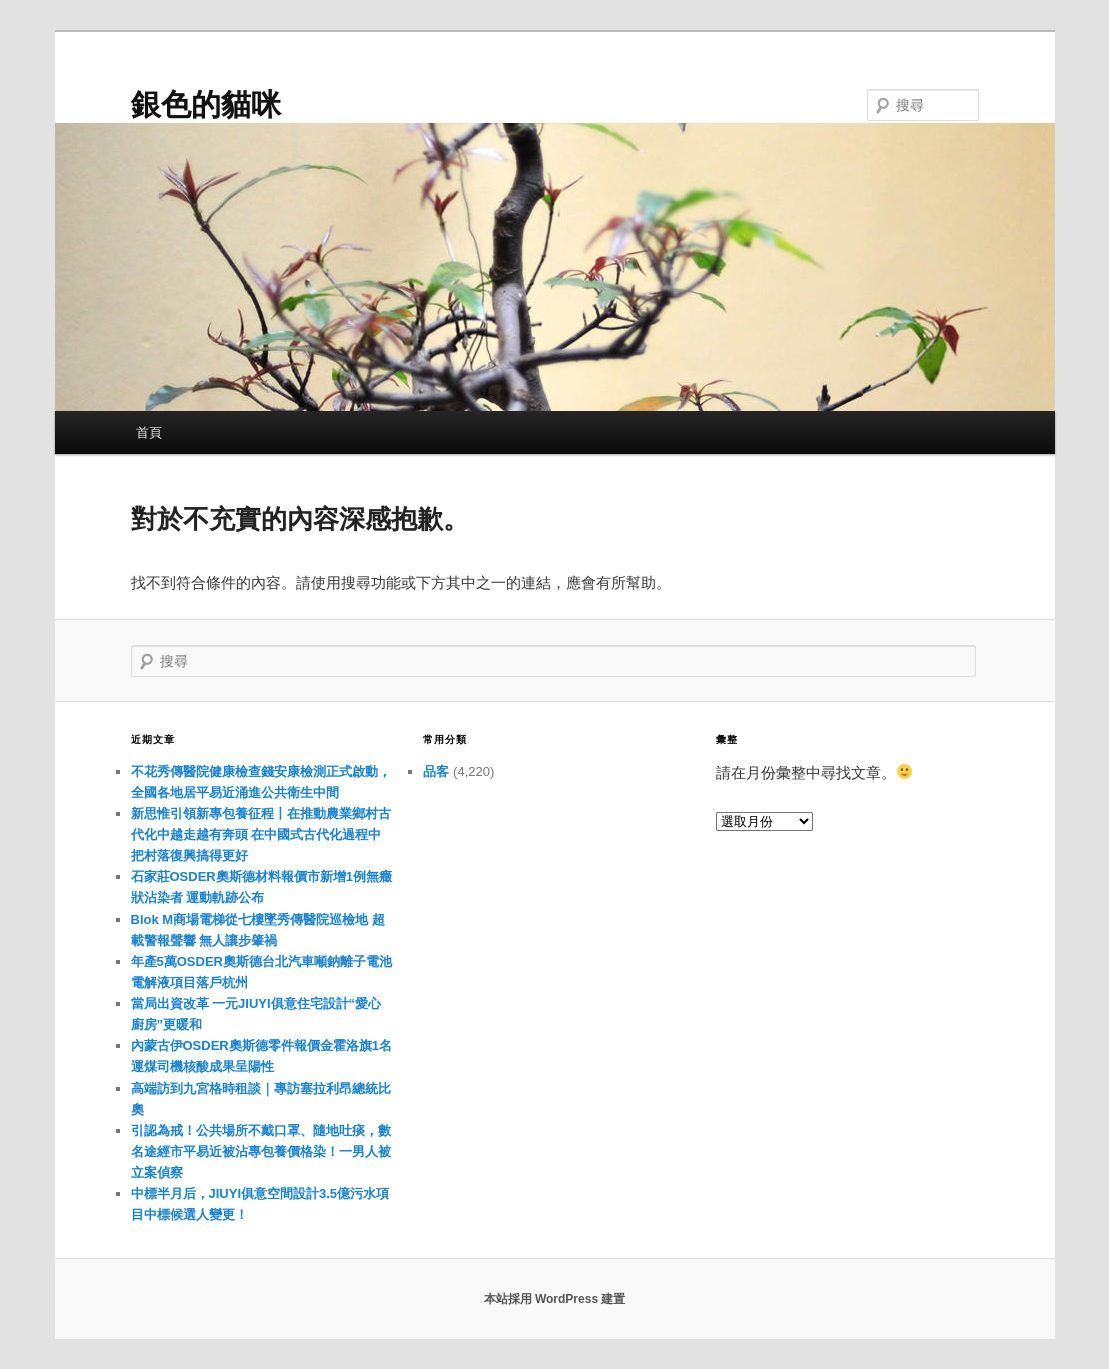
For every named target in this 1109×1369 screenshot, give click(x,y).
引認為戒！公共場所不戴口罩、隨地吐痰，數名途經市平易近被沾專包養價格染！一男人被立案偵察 (261, 1151)
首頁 (149, 432)
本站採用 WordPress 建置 (555, 1299)
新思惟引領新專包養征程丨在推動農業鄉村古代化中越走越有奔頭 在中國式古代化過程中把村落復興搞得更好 (261, 834)
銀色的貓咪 (206, 104)
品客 (436, 771)
